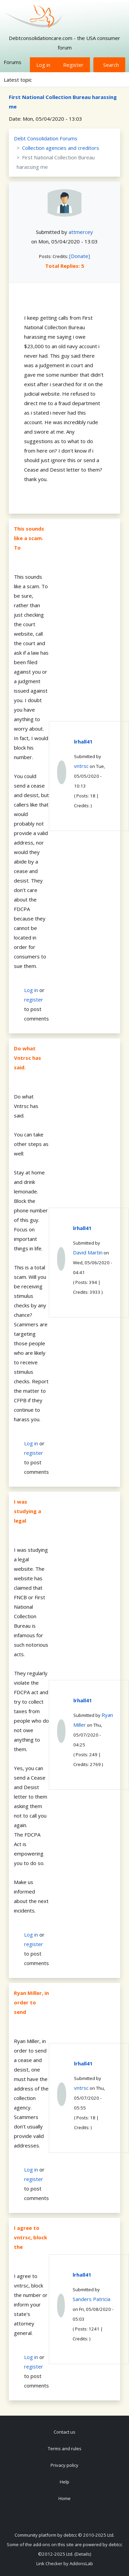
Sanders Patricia (91, 2299)
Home (64, 2498)
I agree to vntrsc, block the (30, 2237)
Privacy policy (64, 2465)
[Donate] (79, 256)
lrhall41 (83, 741)
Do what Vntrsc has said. (27, 1058)
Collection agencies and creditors (60, 147)
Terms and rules (64, 2448)
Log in (43, 64)
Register (73, 64)
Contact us (64, 2432)
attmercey (81, 232)
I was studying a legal (27, 1511)
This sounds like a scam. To (29, 538)
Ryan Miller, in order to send (31, 2002)
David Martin (88, 1252)
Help (64, 2482)
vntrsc (81, 765)
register (33, 999)
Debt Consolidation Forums (45, 138)
